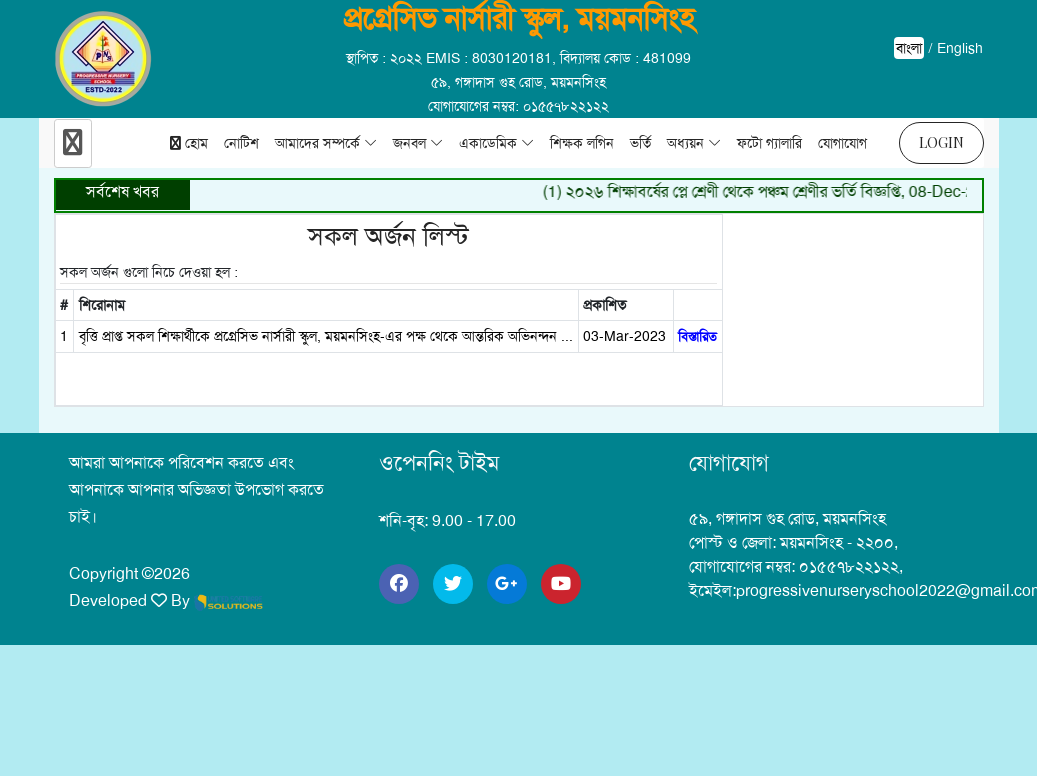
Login (941, 142)
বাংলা (909, 48)
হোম (189, 143)
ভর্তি (640, 143)
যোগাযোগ (842, 143)
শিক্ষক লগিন (582, 143)
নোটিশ (241, 143)
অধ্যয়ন (685, 143)
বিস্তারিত (697, 336)
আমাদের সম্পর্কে (317, 143)
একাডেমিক (488, 143)
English (960, 48)
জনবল (409, 143)
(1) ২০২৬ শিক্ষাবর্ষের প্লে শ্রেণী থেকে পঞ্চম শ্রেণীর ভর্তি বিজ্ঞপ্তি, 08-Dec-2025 (779, 191)
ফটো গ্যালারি (769, 143)
